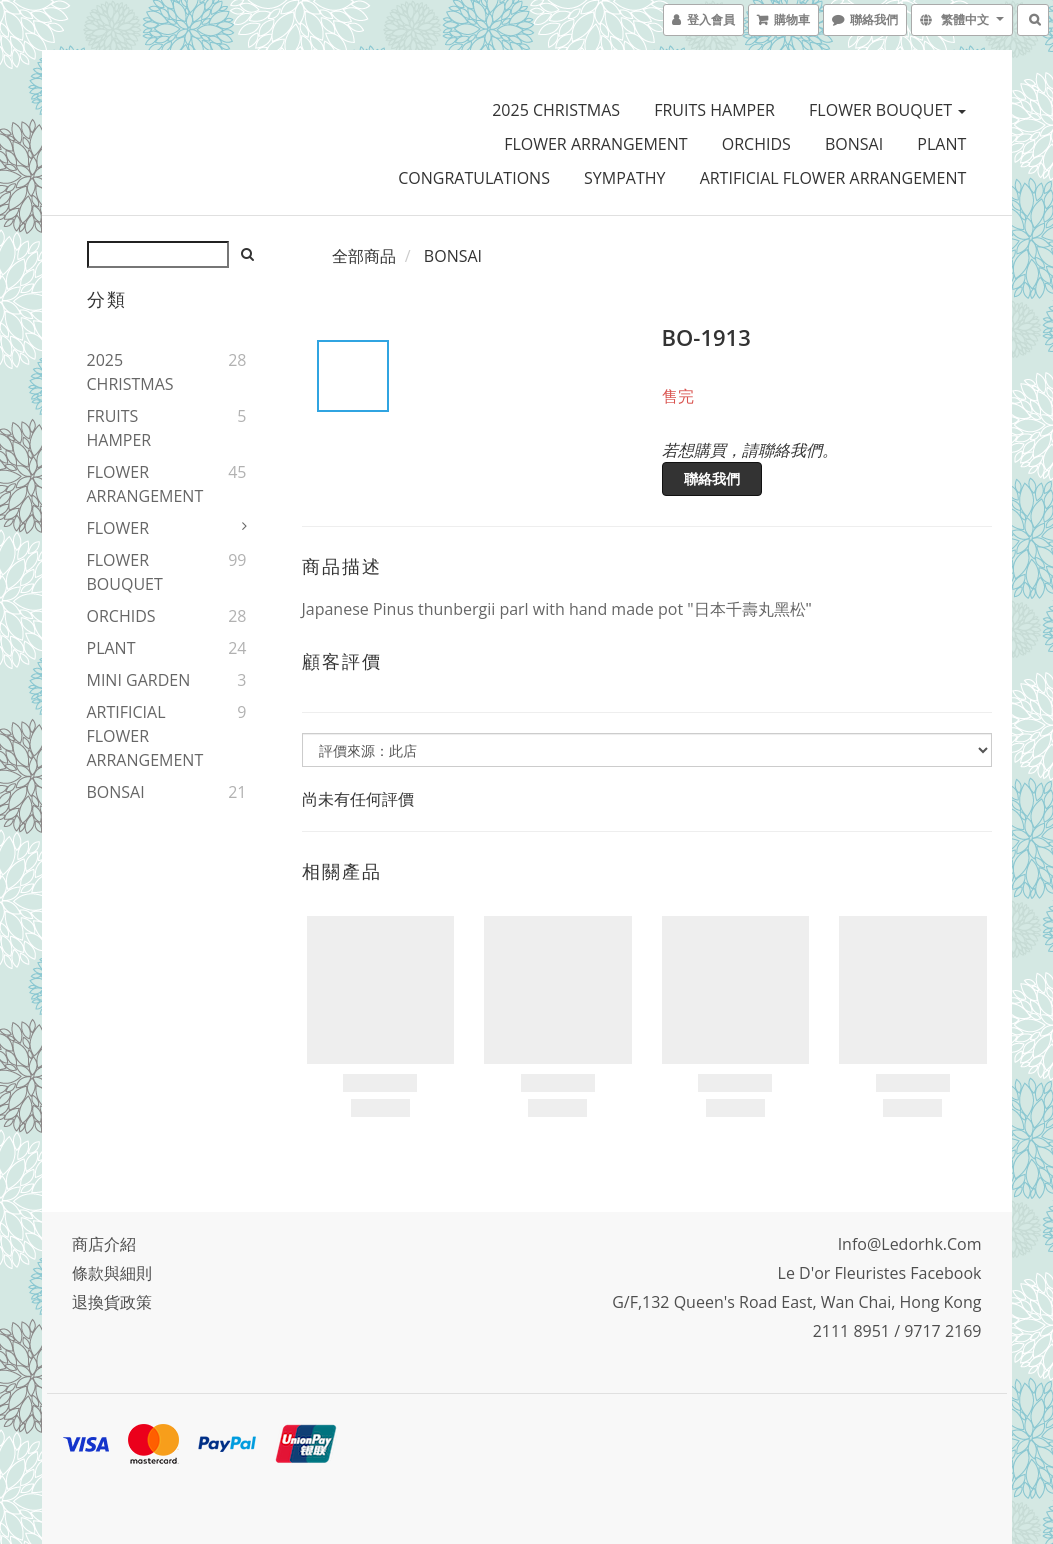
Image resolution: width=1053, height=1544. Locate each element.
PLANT (941, 144)
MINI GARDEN (139, 680)
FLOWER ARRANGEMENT (595, 144)
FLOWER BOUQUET (887, 110)
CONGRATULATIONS (474, 178)
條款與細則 (112, 1273)
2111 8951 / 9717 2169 (897, 1331)
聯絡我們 (712, 478)
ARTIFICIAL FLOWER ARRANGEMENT (833, 178)
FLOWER (118, 528)
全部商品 (364, 256)
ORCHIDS (756, 144)
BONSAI (854, 144)
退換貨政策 (112, 1302)
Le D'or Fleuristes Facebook (880, 1273)
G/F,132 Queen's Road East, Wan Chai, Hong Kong (796, 1302)
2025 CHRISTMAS (556, 110)
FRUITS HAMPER (714, 110)
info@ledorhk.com (910, 1244)
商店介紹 (104, 1244)
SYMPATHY (624, 178)
